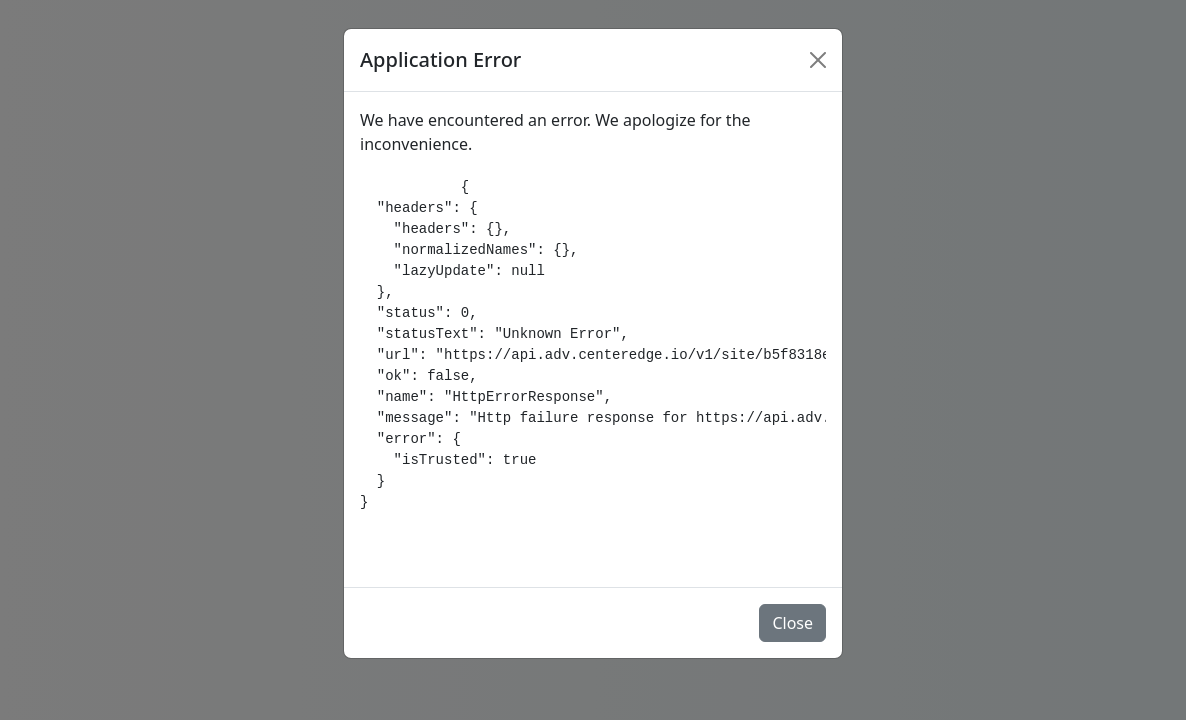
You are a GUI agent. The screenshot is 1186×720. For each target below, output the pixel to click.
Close (792, 623)
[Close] (818, 60)
